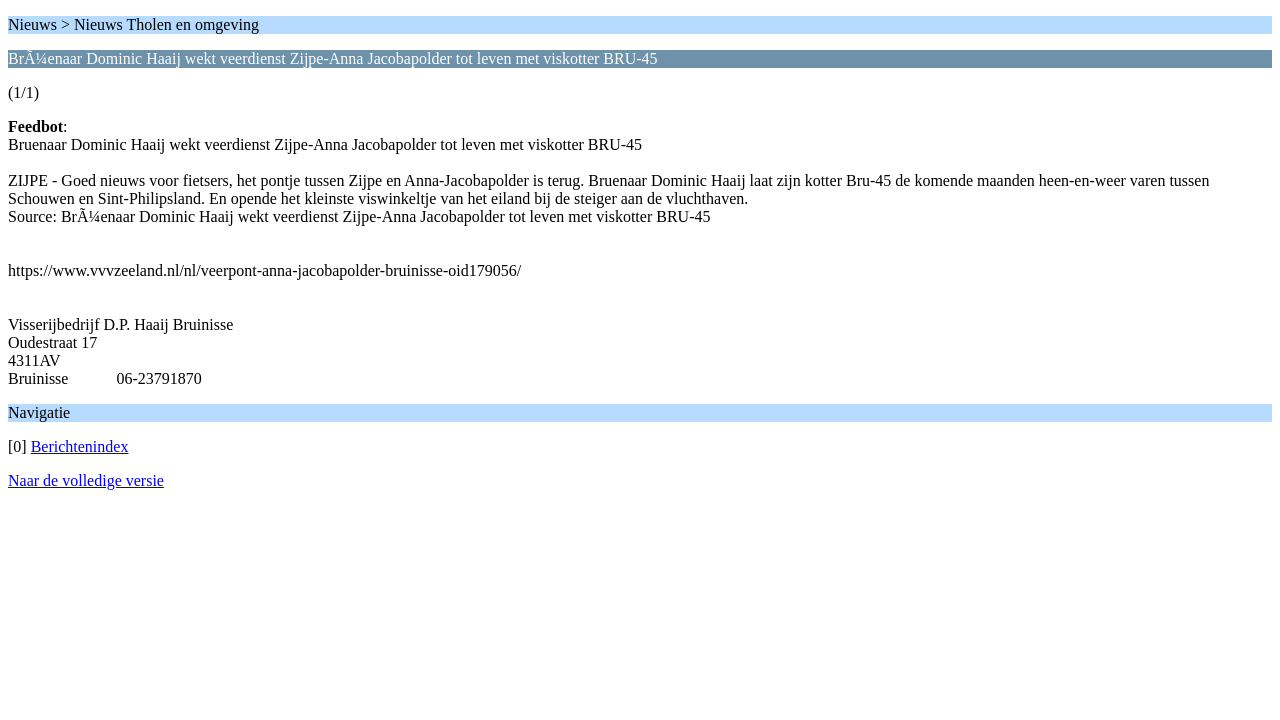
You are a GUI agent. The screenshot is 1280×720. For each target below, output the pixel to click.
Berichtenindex (80, 446)
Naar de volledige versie (86, 480)
